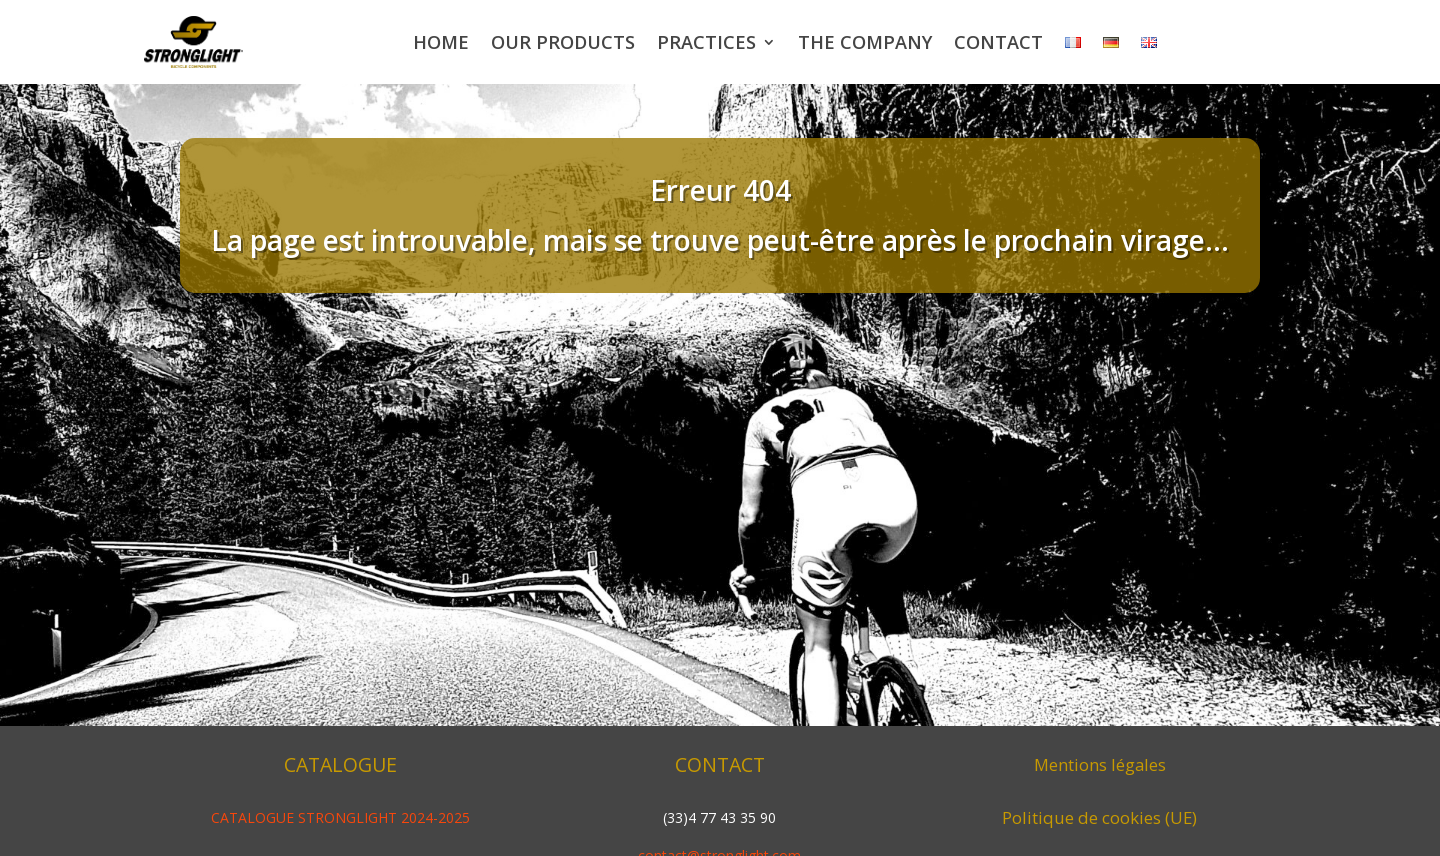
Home (441, 42)
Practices (706, 42)
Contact (998, 42)
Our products (563, 42)
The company (865, 42)
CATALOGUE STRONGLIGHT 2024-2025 (340, 817)
